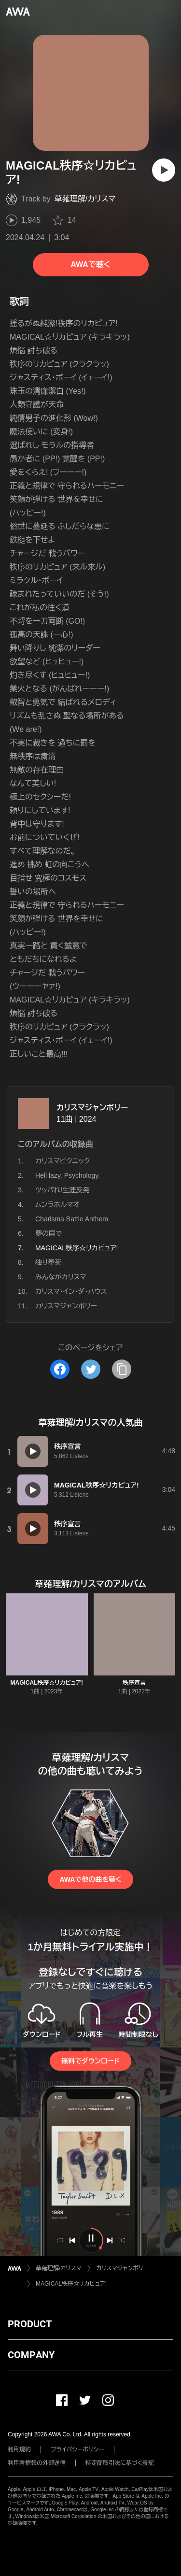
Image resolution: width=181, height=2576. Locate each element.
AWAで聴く (90, 264)
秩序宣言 (134, 1682)
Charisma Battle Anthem (71, 1219)
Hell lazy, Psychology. (67, 1175)
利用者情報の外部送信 (37, 2463)
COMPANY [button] (31, 2355)
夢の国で (48, 1233)
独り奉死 (48, 1262)
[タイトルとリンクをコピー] (121, 1369)
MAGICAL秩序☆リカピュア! (47, 1682)
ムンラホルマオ (57, 1204)
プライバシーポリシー (77, 2449)
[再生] (163, 170)
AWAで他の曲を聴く (90, 1879)
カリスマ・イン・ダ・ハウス (71, 1291)
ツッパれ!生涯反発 (62, 1190)
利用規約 (19, 2449)
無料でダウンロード (90, 2061)
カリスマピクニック (62, 1161)
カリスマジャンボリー (92, 1107)
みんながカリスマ (60, 1277)
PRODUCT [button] (30, 2324)
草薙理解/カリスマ (85, 199)
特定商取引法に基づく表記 (119, 2463)
